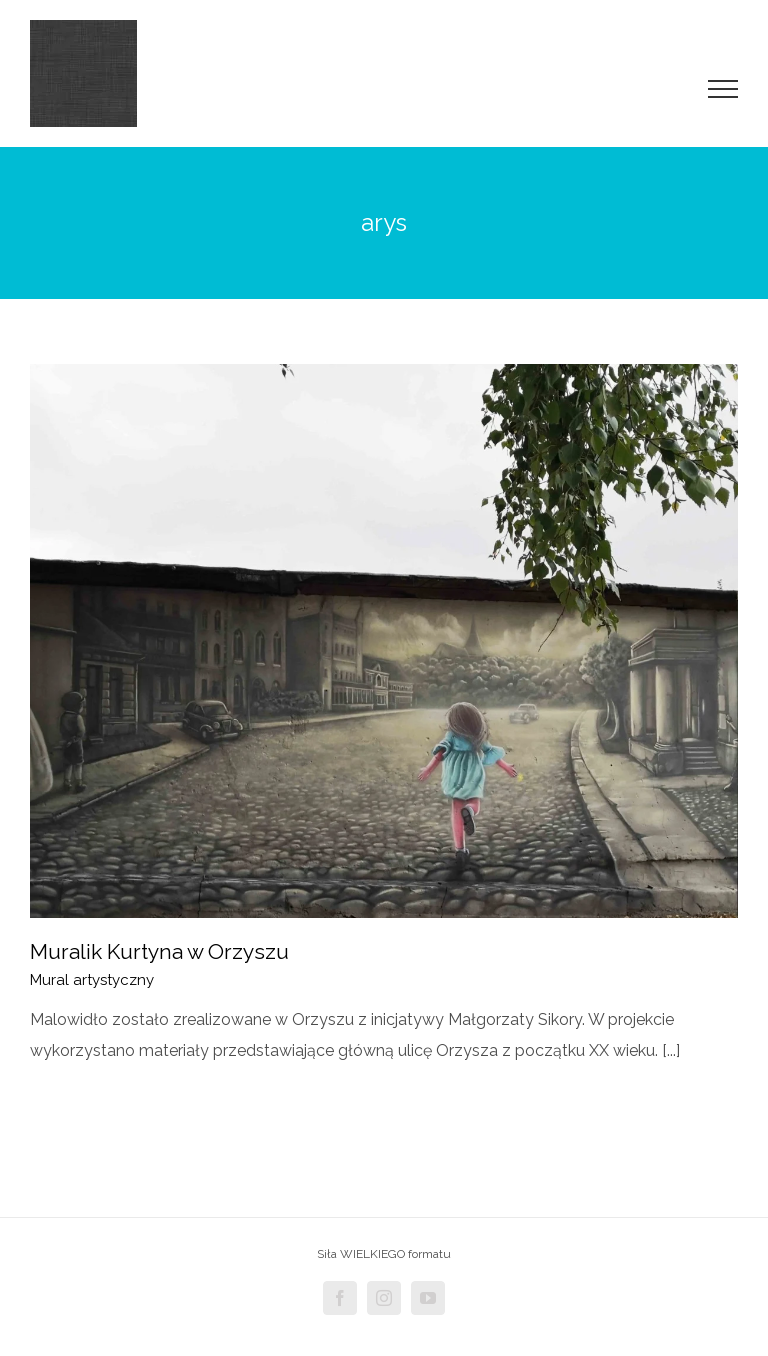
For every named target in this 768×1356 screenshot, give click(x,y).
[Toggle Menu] (723, 89)
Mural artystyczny (92, 980)
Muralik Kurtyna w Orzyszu (159, 951)
